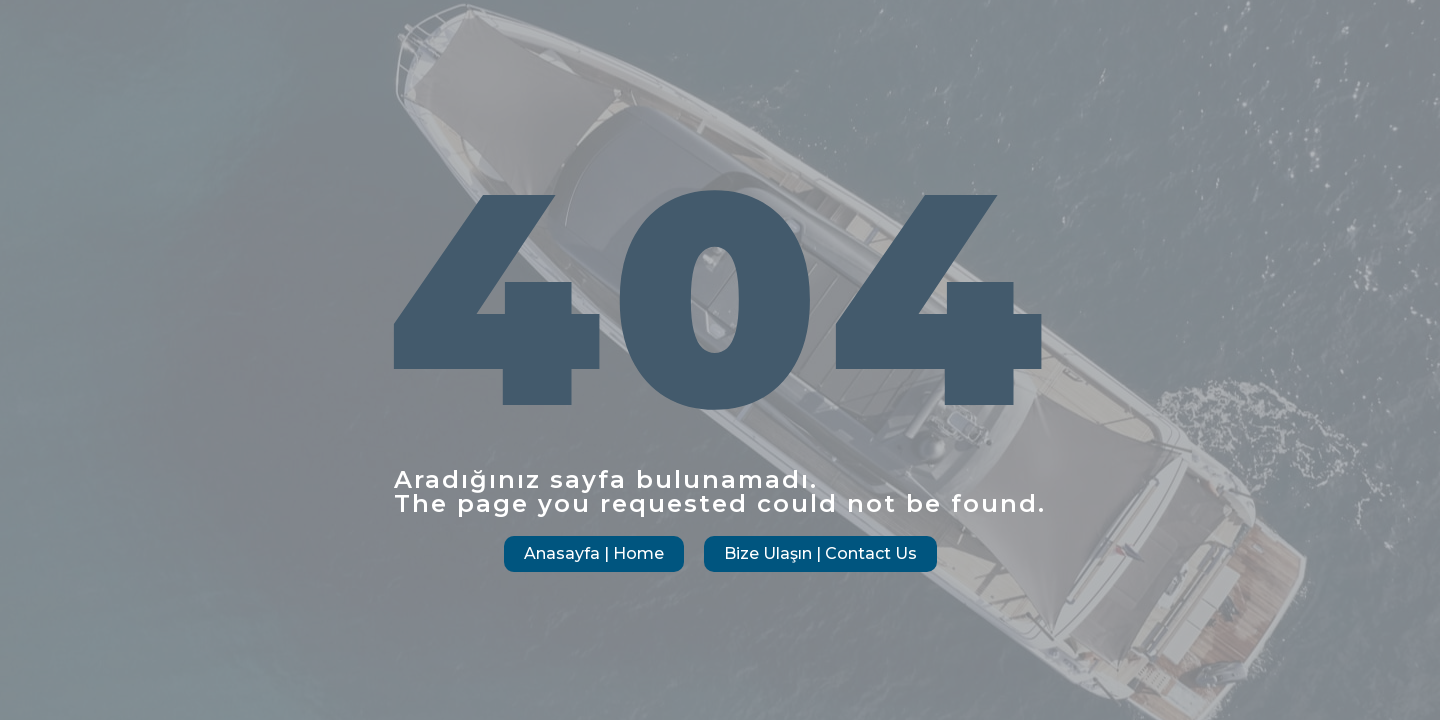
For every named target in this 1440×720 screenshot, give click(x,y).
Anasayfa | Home (594, 553)
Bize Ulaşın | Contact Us (820, 553)
